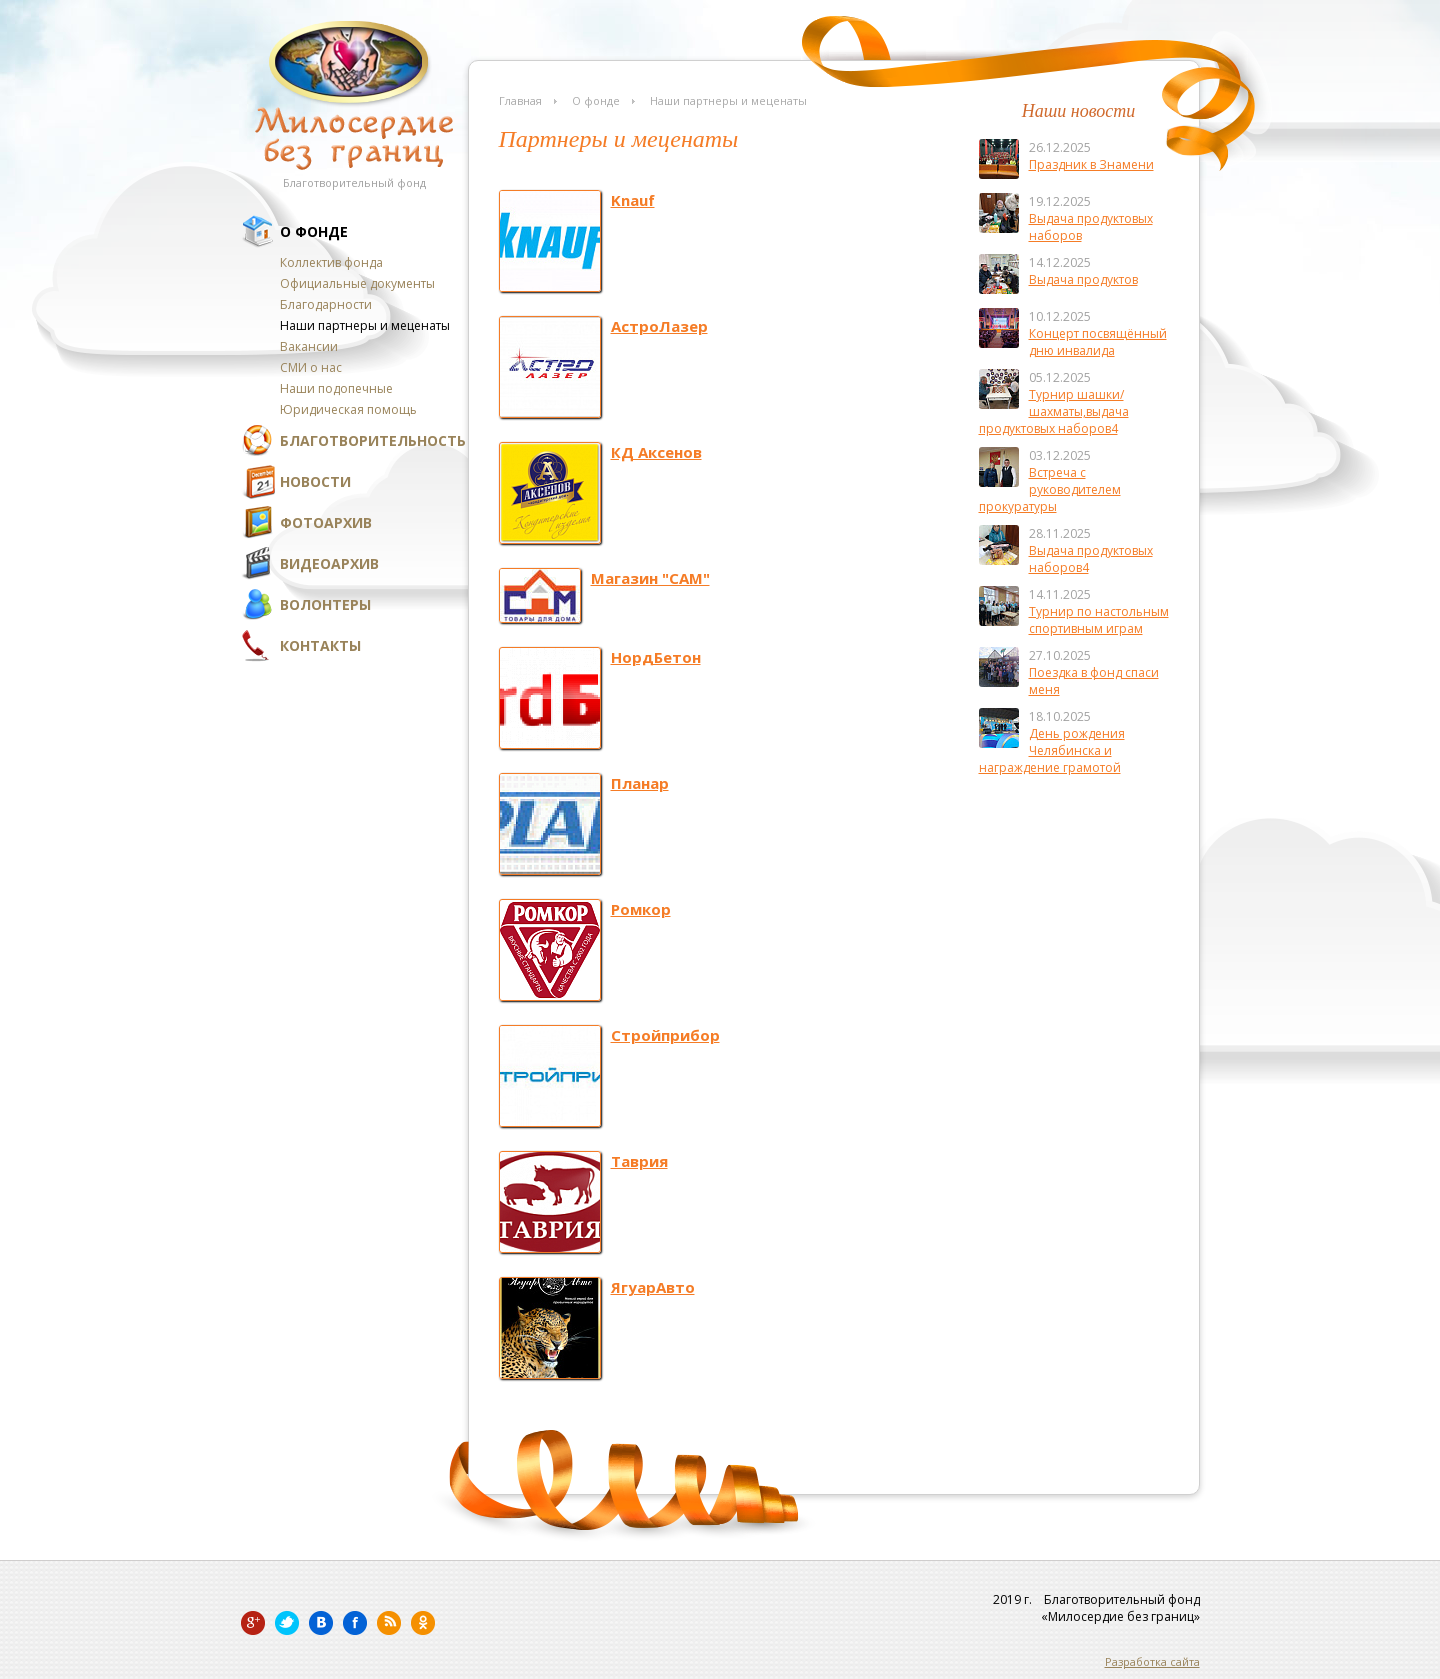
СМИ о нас (311, 367)
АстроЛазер (659, 326)
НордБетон (656, 657)
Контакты (320, 645)
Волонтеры (325, 604)
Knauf (633, 200)
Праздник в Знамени (1091, 164)
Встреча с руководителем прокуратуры (1050, 489)
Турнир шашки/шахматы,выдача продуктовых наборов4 (1054, 411)
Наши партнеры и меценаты (365, 325)
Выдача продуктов (1083, 279)
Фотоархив (326, 522)
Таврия (639, 1161)
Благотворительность (373, 440)
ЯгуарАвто (653, 1287)
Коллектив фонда (331, 262)
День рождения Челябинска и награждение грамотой (1052, 750)
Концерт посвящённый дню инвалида (1098, 342)
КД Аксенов (656, 452)
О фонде (314, 231)
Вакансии (309, 346)
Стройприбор (665, 1035)
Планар (640, 783)
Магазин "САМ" (650, 578)
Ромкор (641, 909)
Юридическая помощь (348, 409)
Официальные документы (357, 283)
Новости (315, 481)
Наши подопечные (336, 388)
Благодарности (326, 304)
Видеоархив (329, 563)
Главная (520, 100)
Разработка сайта (1152, 1661)
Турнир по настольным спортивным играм (1099, 620)
